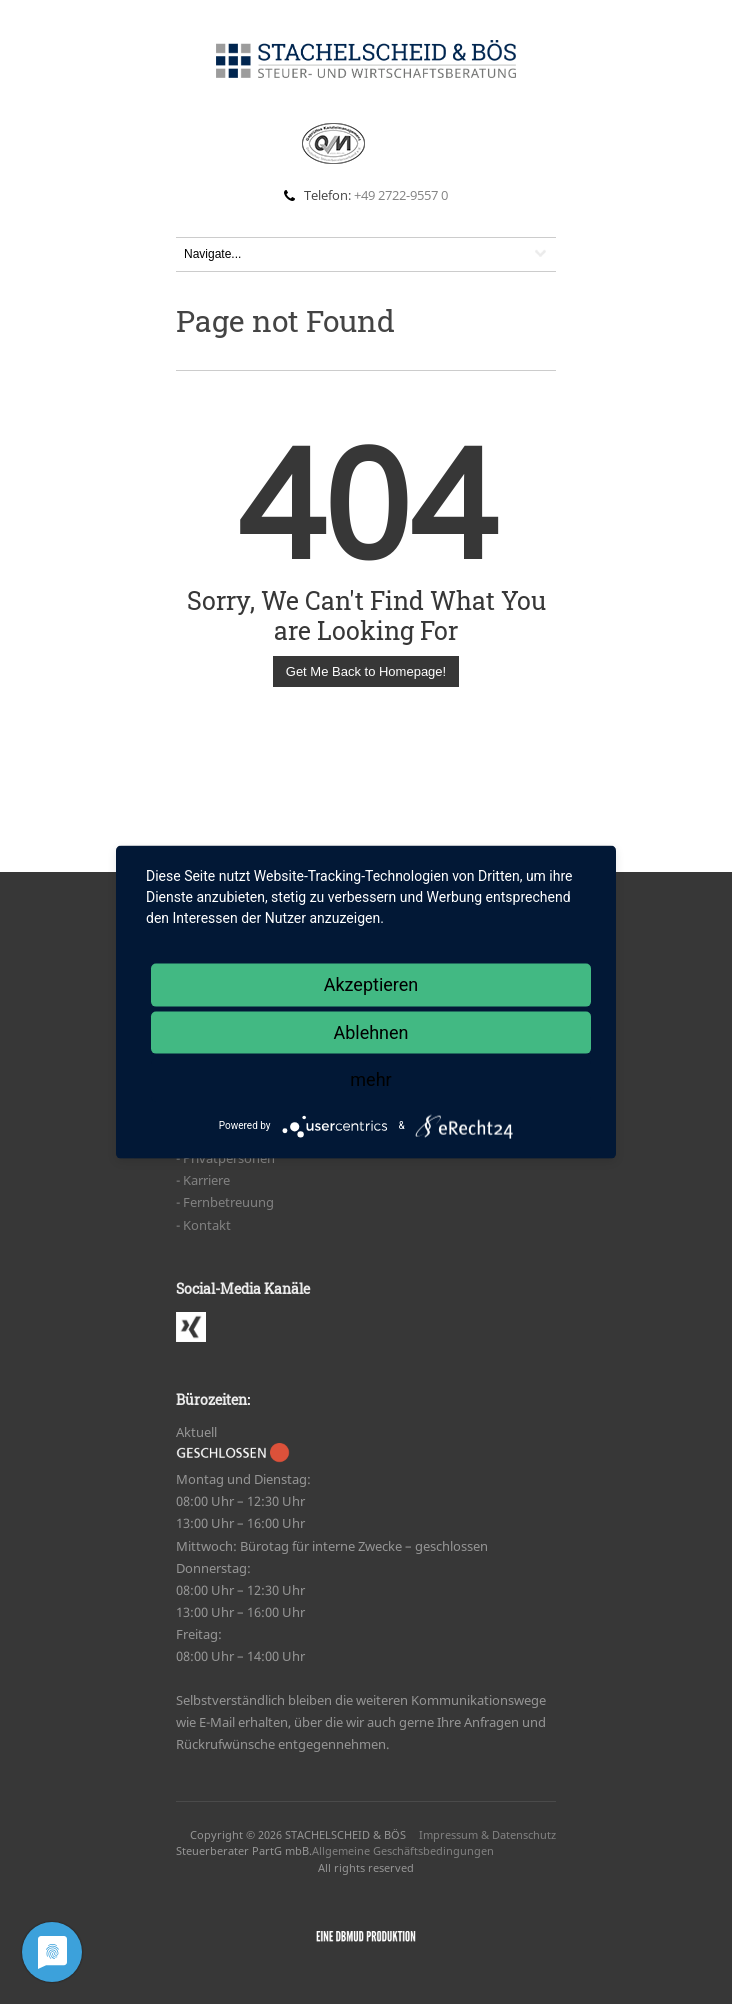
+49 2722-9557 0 (401, 195)
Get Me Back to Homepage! (366, 671)
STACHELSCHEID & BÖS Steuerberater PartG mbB (291, 1843)
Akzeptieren (371, 984)
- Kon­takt (203, 1225)
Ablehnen (370, 1031)
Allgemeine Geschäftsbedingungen (403, 1850)
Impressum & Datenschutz (487, 1834)
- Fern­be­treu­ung (225, 1202)
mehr (370, 1079)
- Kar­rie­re (203, 1180)
